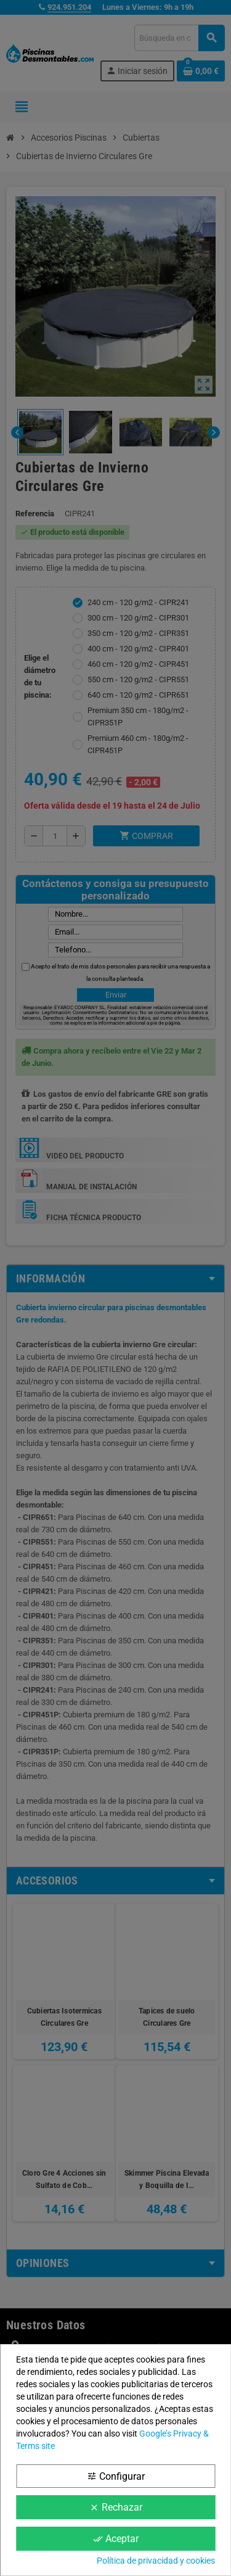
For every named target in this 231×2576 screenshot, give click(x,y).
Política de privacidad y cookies (156, 2561)
